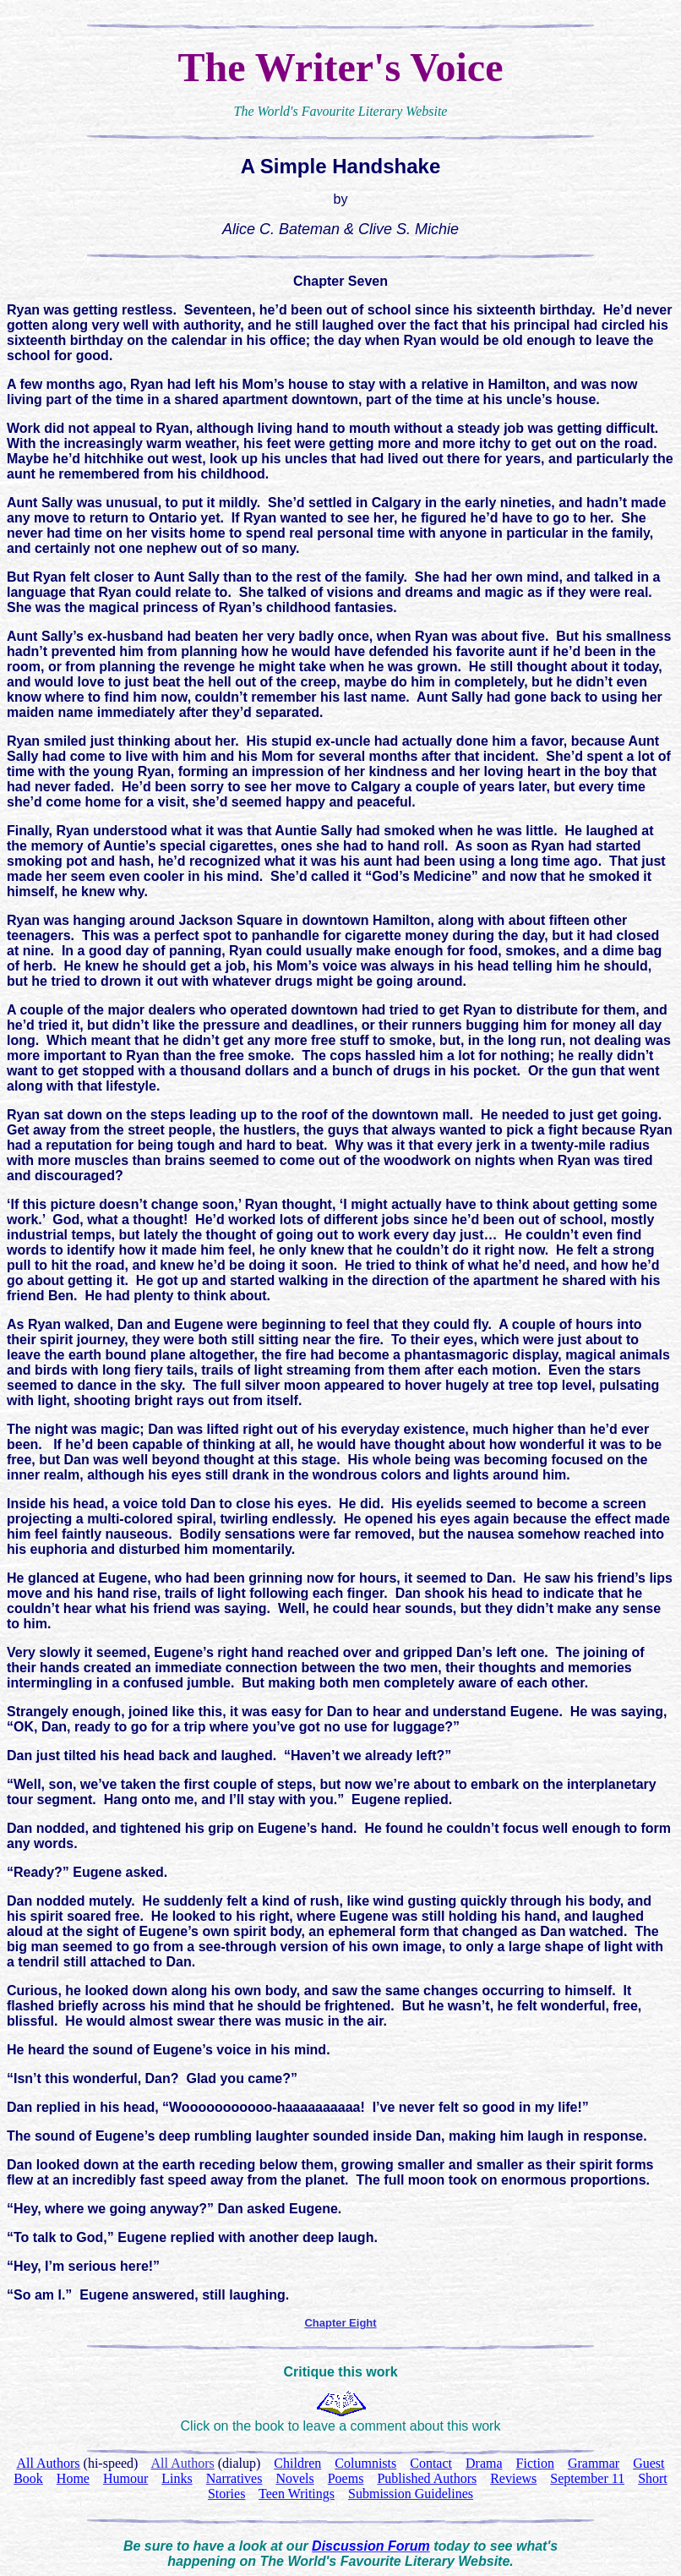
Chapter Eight (340, 2322)
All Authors (183, 2463)
